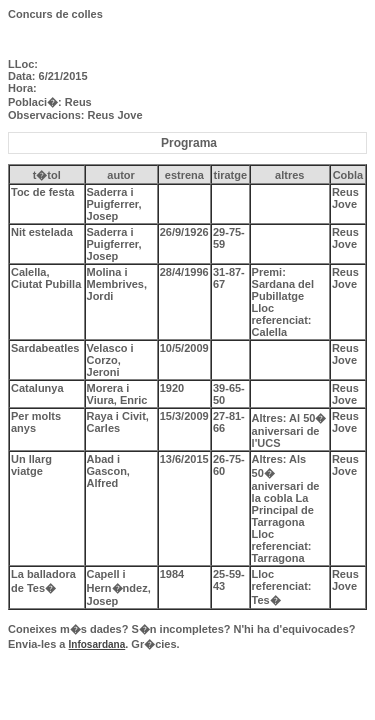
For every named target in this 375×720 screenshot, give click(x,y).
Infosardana (97, 644)
